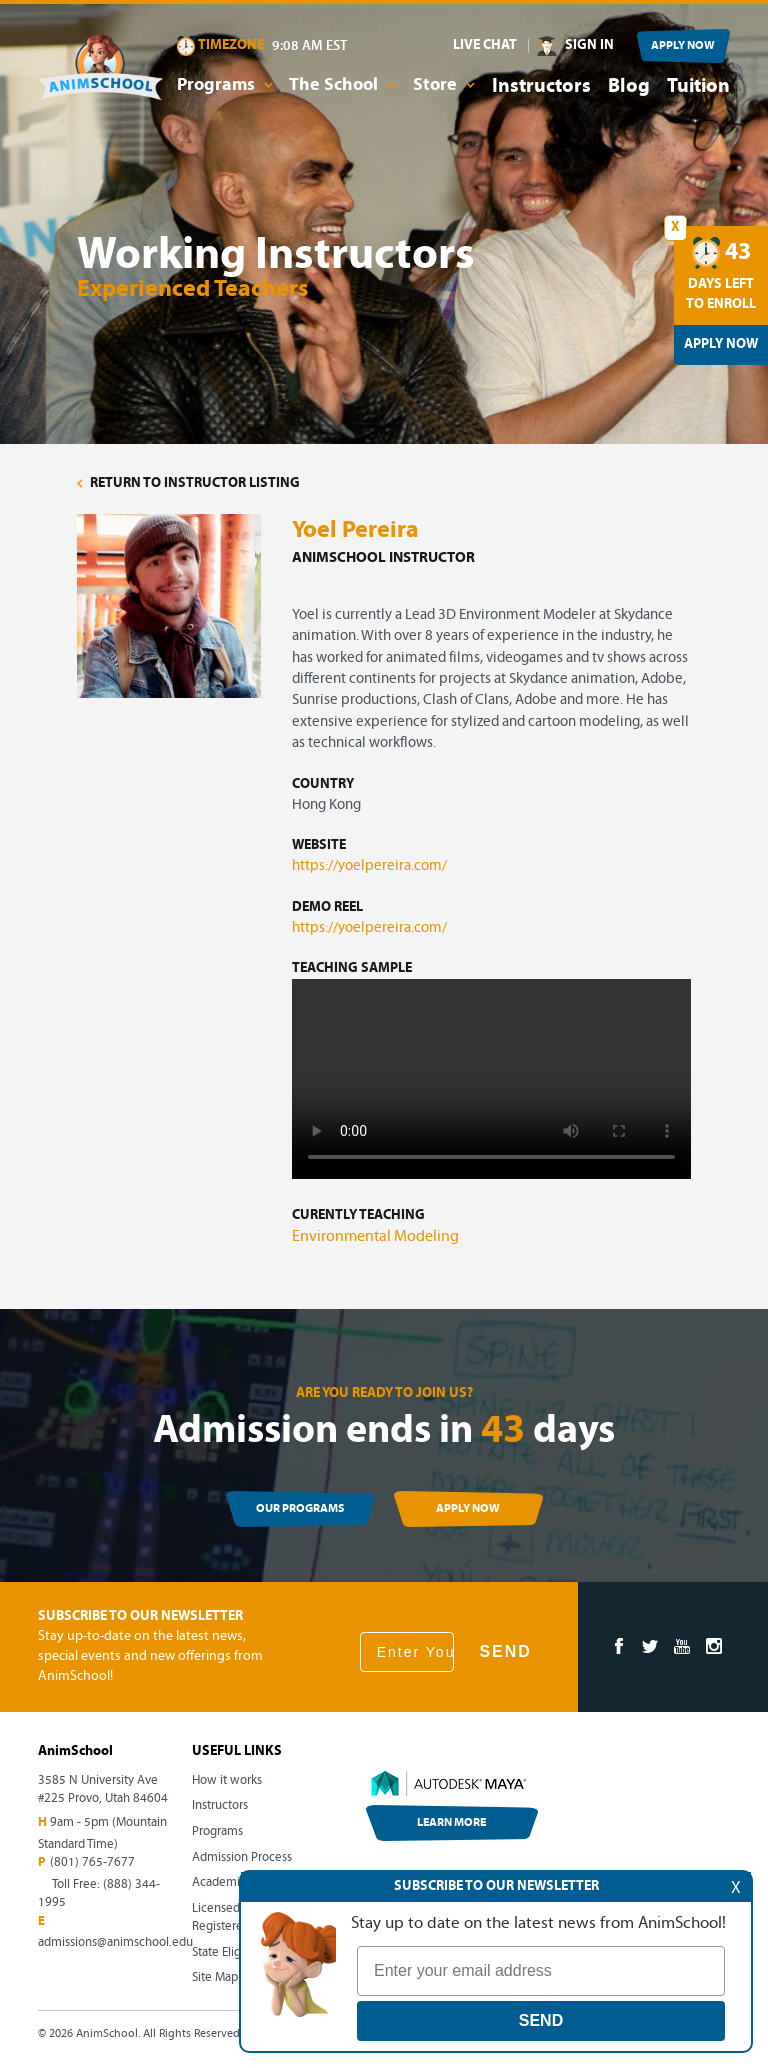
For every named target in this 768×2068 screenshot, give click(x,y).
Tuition (698, 87)
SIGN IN (589, 45)
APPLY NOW (683, 46)
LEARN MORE (451, 1823)
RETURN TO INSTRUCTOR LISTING (188, 483)
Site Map (215, 1977)
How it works (227, 1780)
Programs (217, 1831)
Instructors (541, 87)
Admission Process (242, 1857)
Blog (629, 87)
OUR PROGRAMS (300, 1509)
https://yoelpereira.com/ (369, 866)
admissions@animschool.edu (115, 1942)
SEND (505, 1651)
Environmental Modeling (375, 1237)
